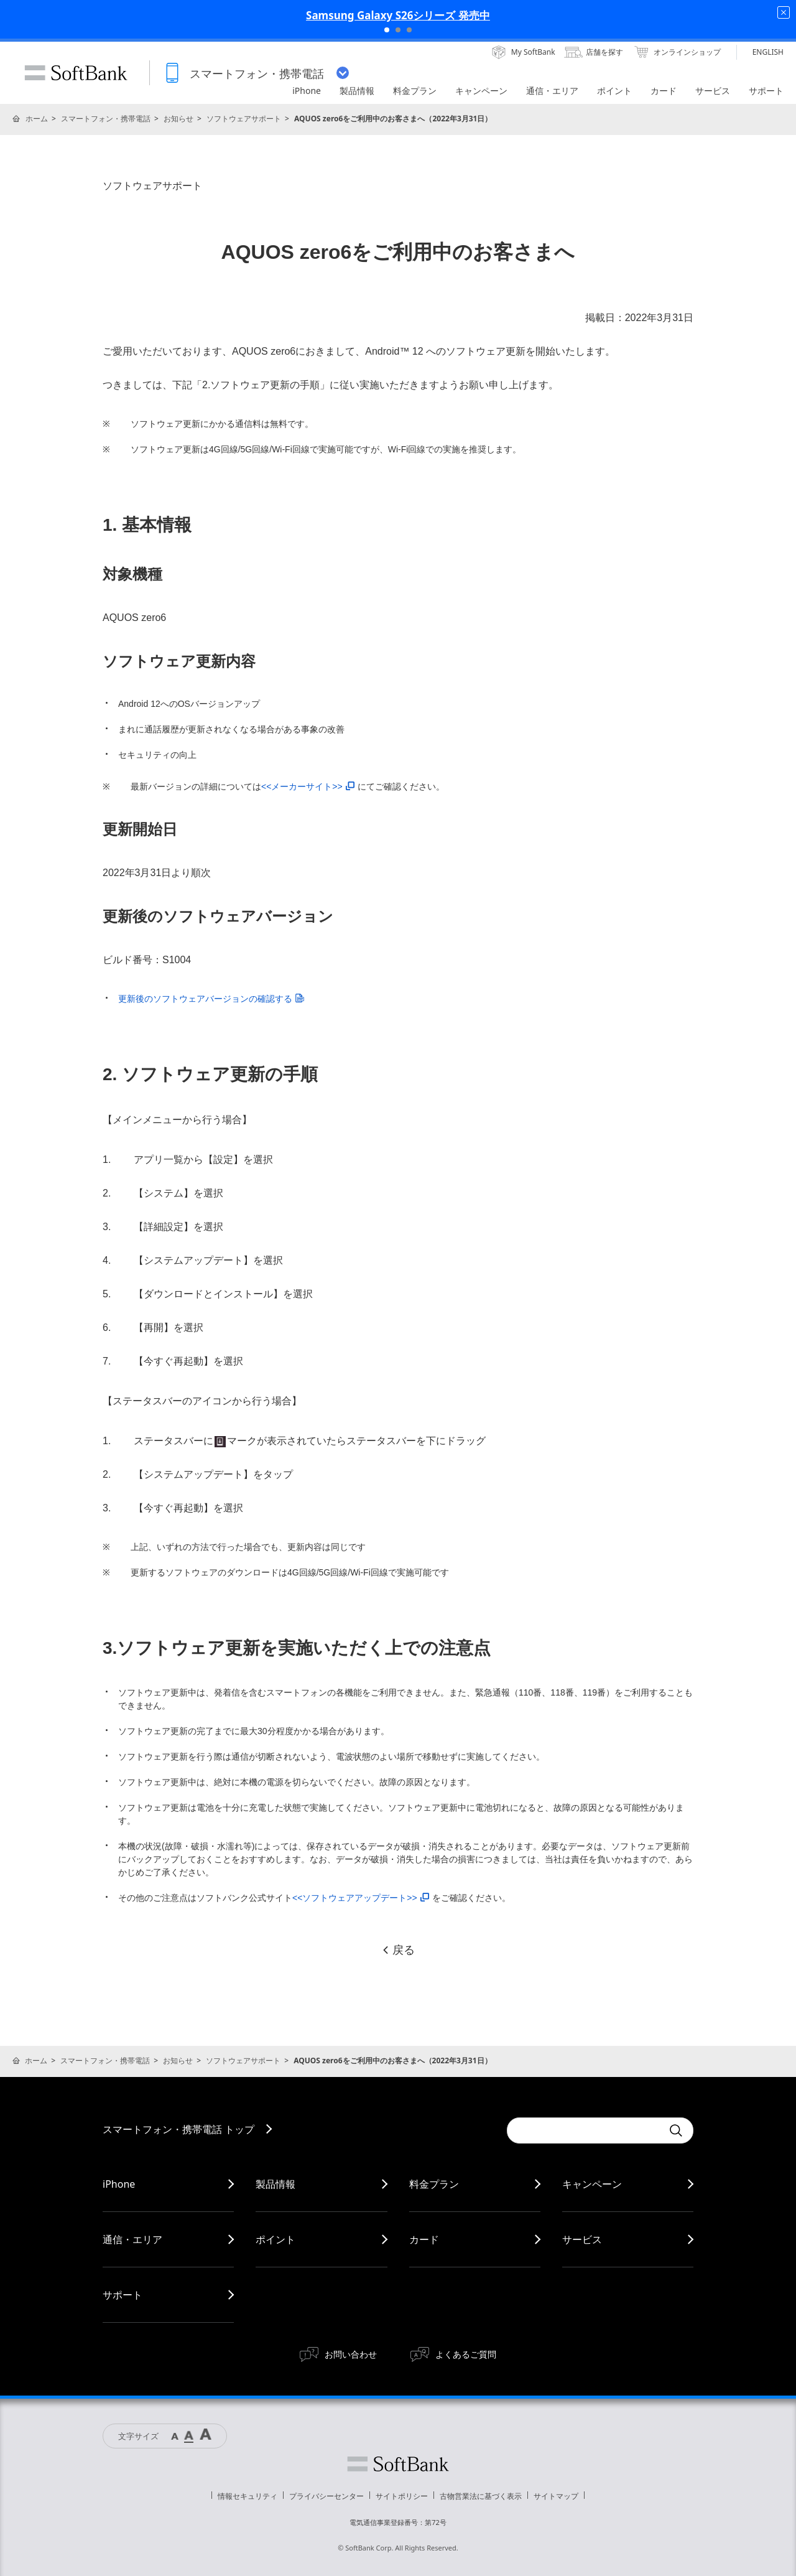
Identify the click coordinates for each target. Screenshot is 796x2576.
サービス (582, 2239)
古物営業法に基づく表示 (481, 2496)
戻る (398, 1950)
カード (424, 2239)
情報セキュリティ (247, 2496)
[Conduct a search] (584, 2130)
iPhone (119, 2184)
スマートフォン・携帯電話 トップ (178, 2129)
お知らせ (178, 118)
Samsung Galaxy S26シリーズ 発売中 (398, 15)
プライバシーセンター (326, 2496)
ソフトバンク (398, 2464)
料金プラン (434, 2184)
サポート (122, 2295)
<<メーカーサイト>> (307, 786)
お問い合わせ (351, 2354)
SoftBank (76, 73)
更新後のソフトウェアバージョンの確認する (211, 999)
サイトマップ (556, 2496)
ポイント (275, 2239)
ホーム (36, 118)
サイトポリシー (402, 2496)
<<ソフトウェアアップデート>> (360, 1898)
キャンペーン (592, 2184)
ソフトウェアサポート (243, 118)
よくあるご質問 (465, 2354)
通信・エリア (132, 2239)
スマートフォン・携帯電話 (105, 118)
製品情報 (275, 2184)
